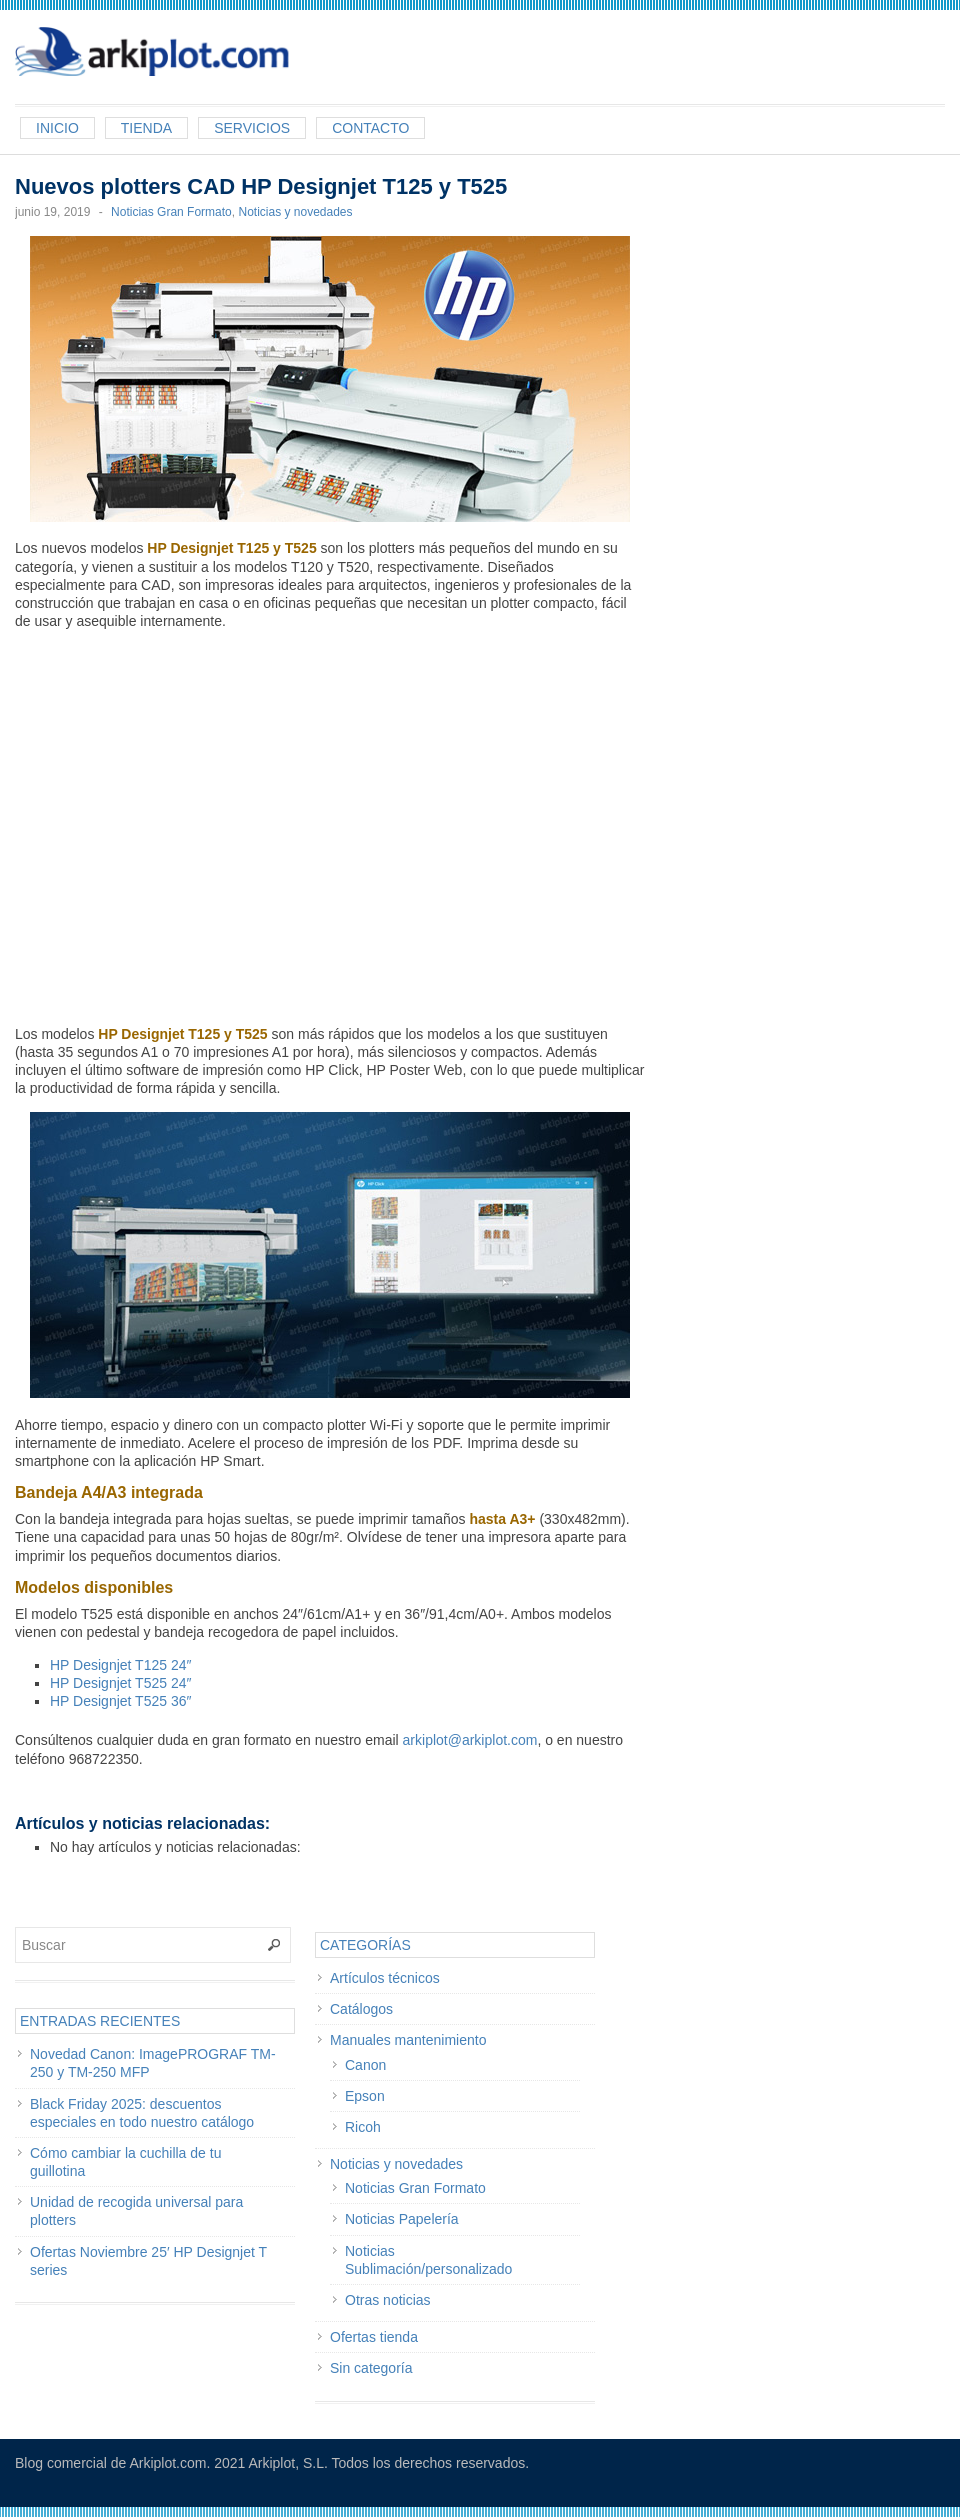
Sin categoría (371, 2368)
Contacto (370, 128)
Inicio (57, 128)
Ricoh (363, 2127)
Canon (365, 2065)
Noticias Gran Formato (171, 212)
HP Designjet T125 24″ (120, 1665)
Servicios (252, 128)
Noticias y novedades (295, 212)
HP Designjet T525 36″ (120, 1701)
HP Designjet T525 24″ (120, 1683)
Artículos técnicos (385, 1978)
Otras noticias (388, 2300)
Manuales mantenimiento (408, 2040)
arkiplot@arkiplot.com (470, 1740)
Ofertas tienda (374, 2337)
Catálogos (361, 2009)
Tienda (146, 128)
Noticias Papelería (402, 2219)
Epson (365, 2096)
